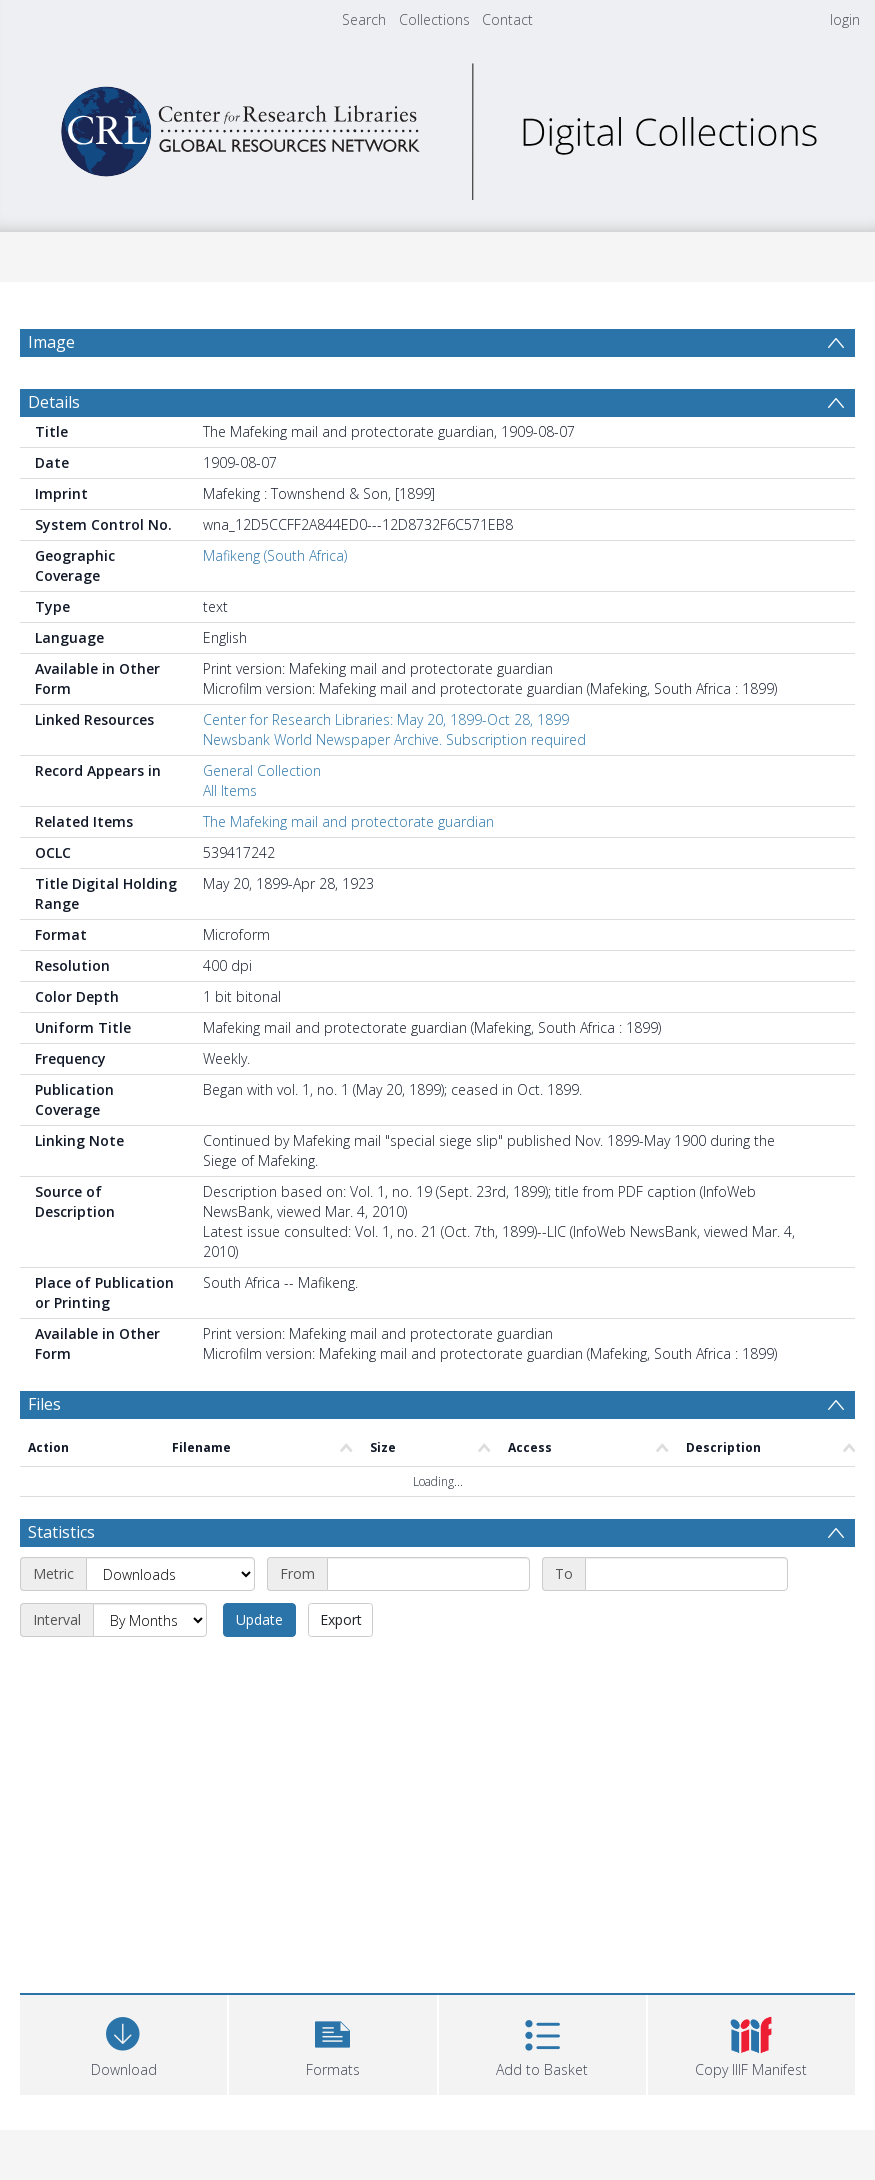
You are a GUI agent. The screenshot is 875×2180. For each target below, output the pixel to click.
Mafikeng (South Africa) (275, 555)
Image (51, 342)
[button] (332, 2042)
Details (54, 402)
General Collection (262, 770)
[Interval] (150, 1620)
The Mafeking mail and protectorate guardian (348, 821)
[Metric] (170, 1574)
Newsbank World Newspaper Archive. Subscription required (394, 739)
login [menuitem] (845, 19)
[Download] (123, 2042)
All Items (230, 790)
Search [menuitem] (364, 19)
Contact (507, 19)
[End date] (686, 1574)
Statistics (61, 1532)
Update (259, 1619)
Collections (434, 19)
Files (44, 1404)
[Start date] (428, 1574)
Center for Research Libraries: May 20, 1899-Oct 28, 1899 (386, 719)
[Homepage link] (438, 126)
